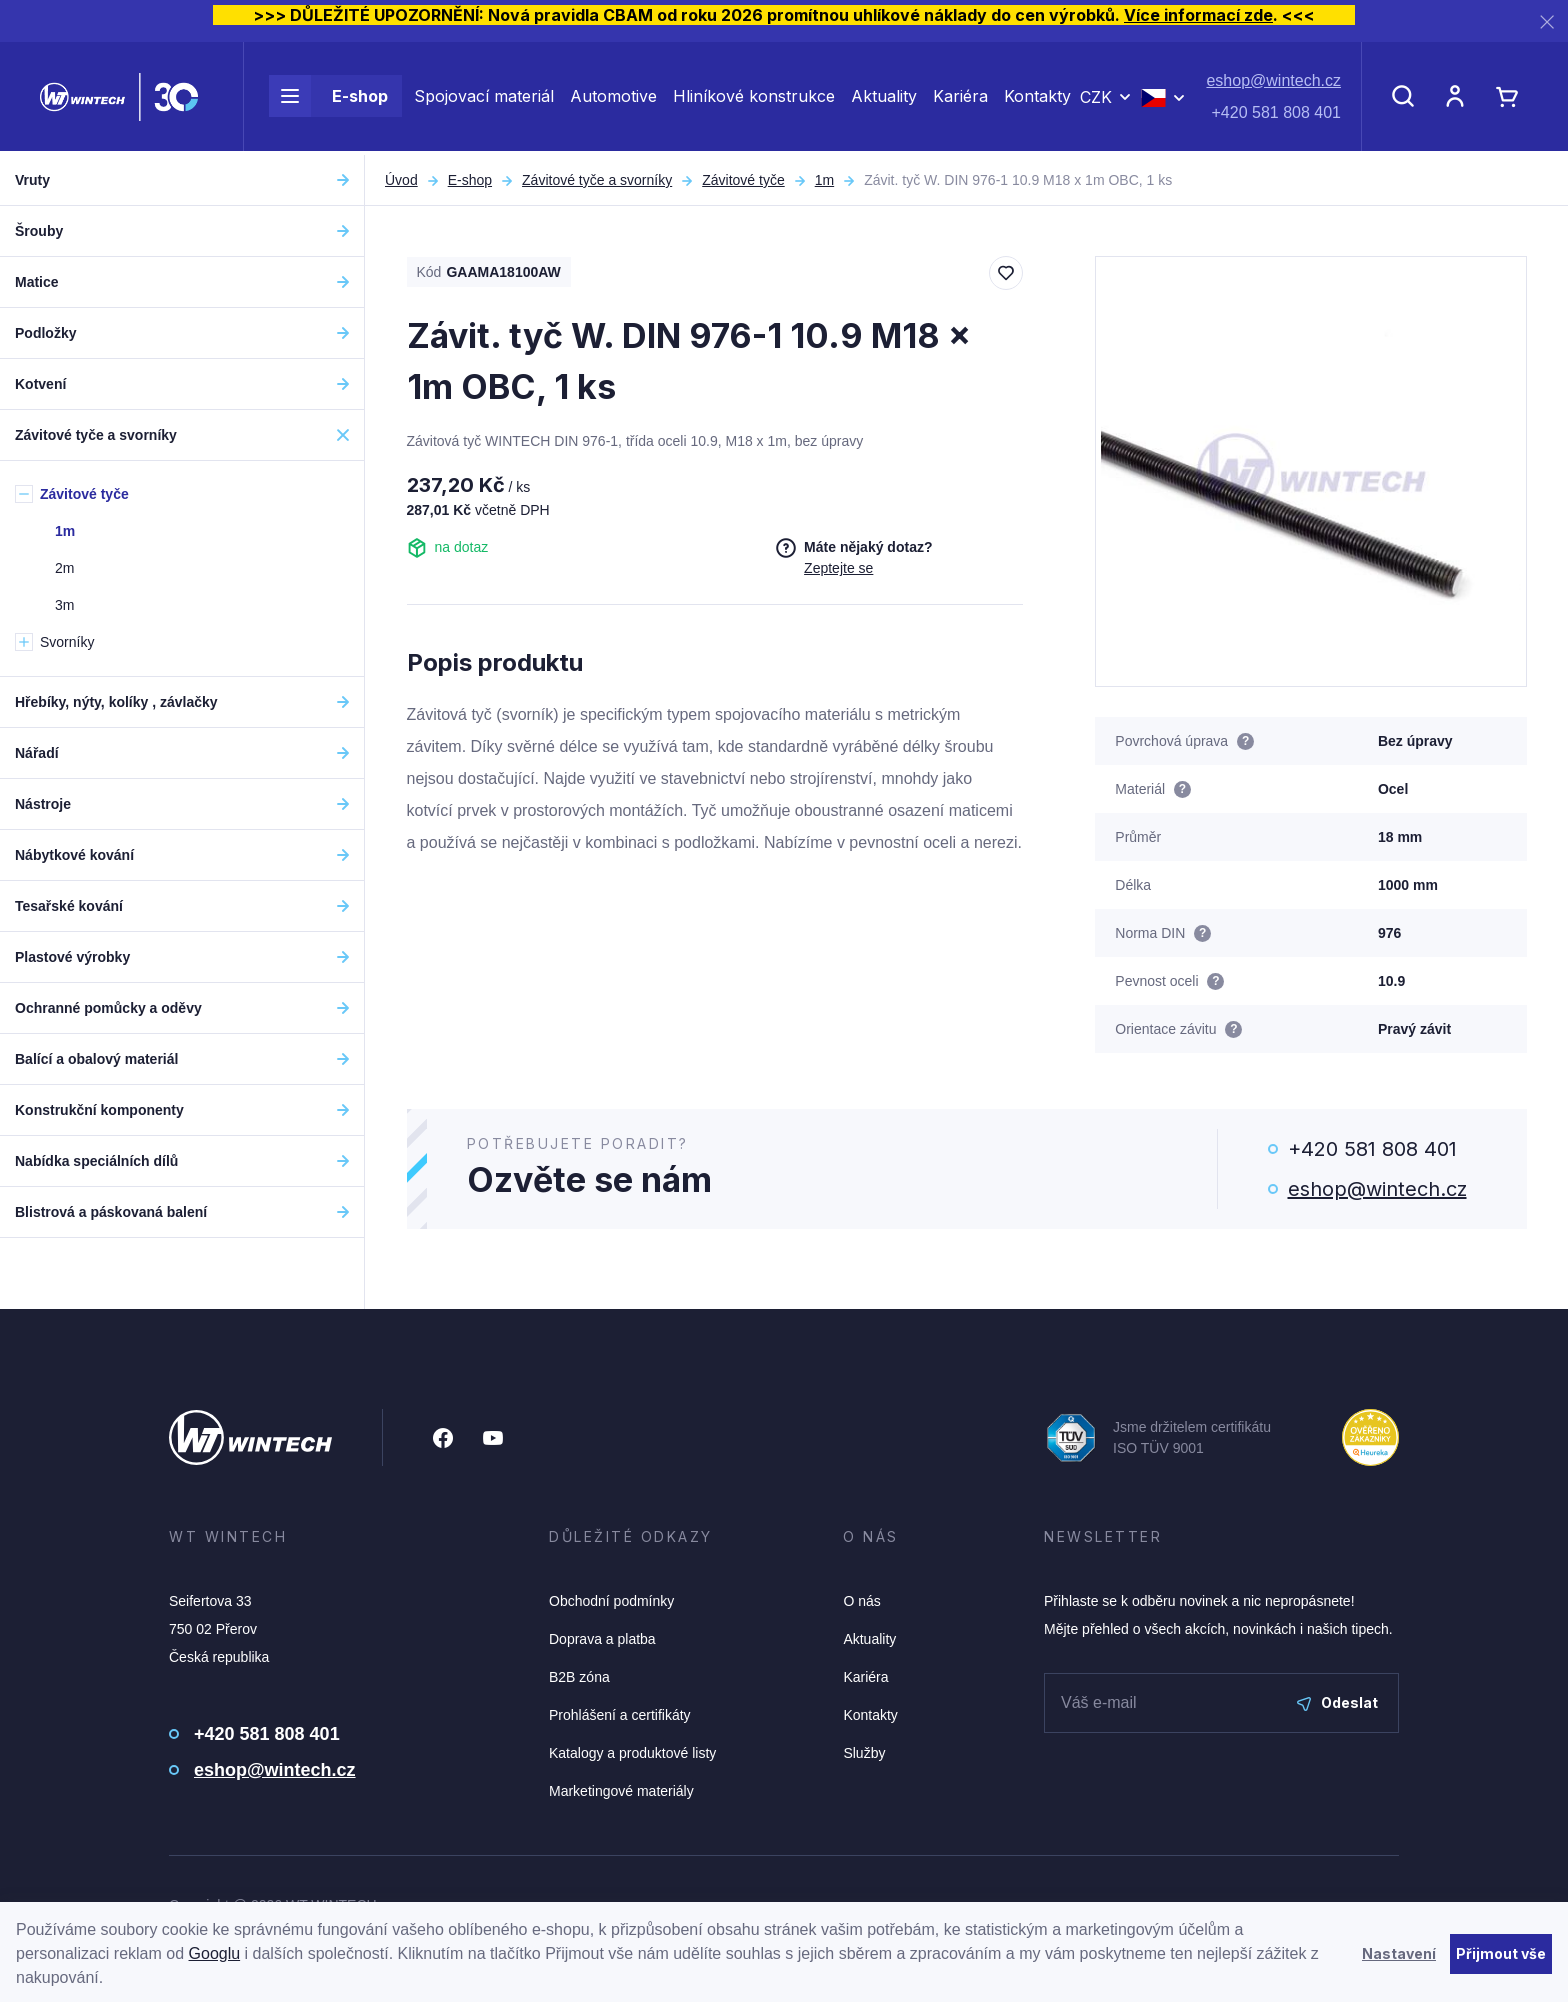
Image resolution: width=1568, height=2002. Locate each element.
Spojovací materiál (484, 98)
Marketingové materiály (621, 1791)
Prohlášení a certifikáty (620, 1715)
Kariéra (960, 98)
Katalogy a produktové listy (632, 1753)
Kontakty (1037, 98)
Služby (864, 1753)
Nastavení (1399, 1953)
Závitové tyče (743, 180)
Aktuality (884, 98)
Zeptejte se (838, 568)
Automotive (613, 98)
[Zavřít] (1547, 21)
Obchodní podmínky (611, 1601)
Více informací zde (1198, 15)
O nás (861, 1601)
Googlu (215, 1953)
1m (824, 180)
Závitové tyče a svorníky (597, 180)
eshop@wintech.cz (1273, 82)
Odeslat (1337, 1702)
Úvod (401, 180)
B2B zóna (579, 1677)
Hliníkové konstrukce (754, 98)
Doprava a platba (602, 1639)
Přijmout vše (1501, 1953)
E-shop (328, 98)
